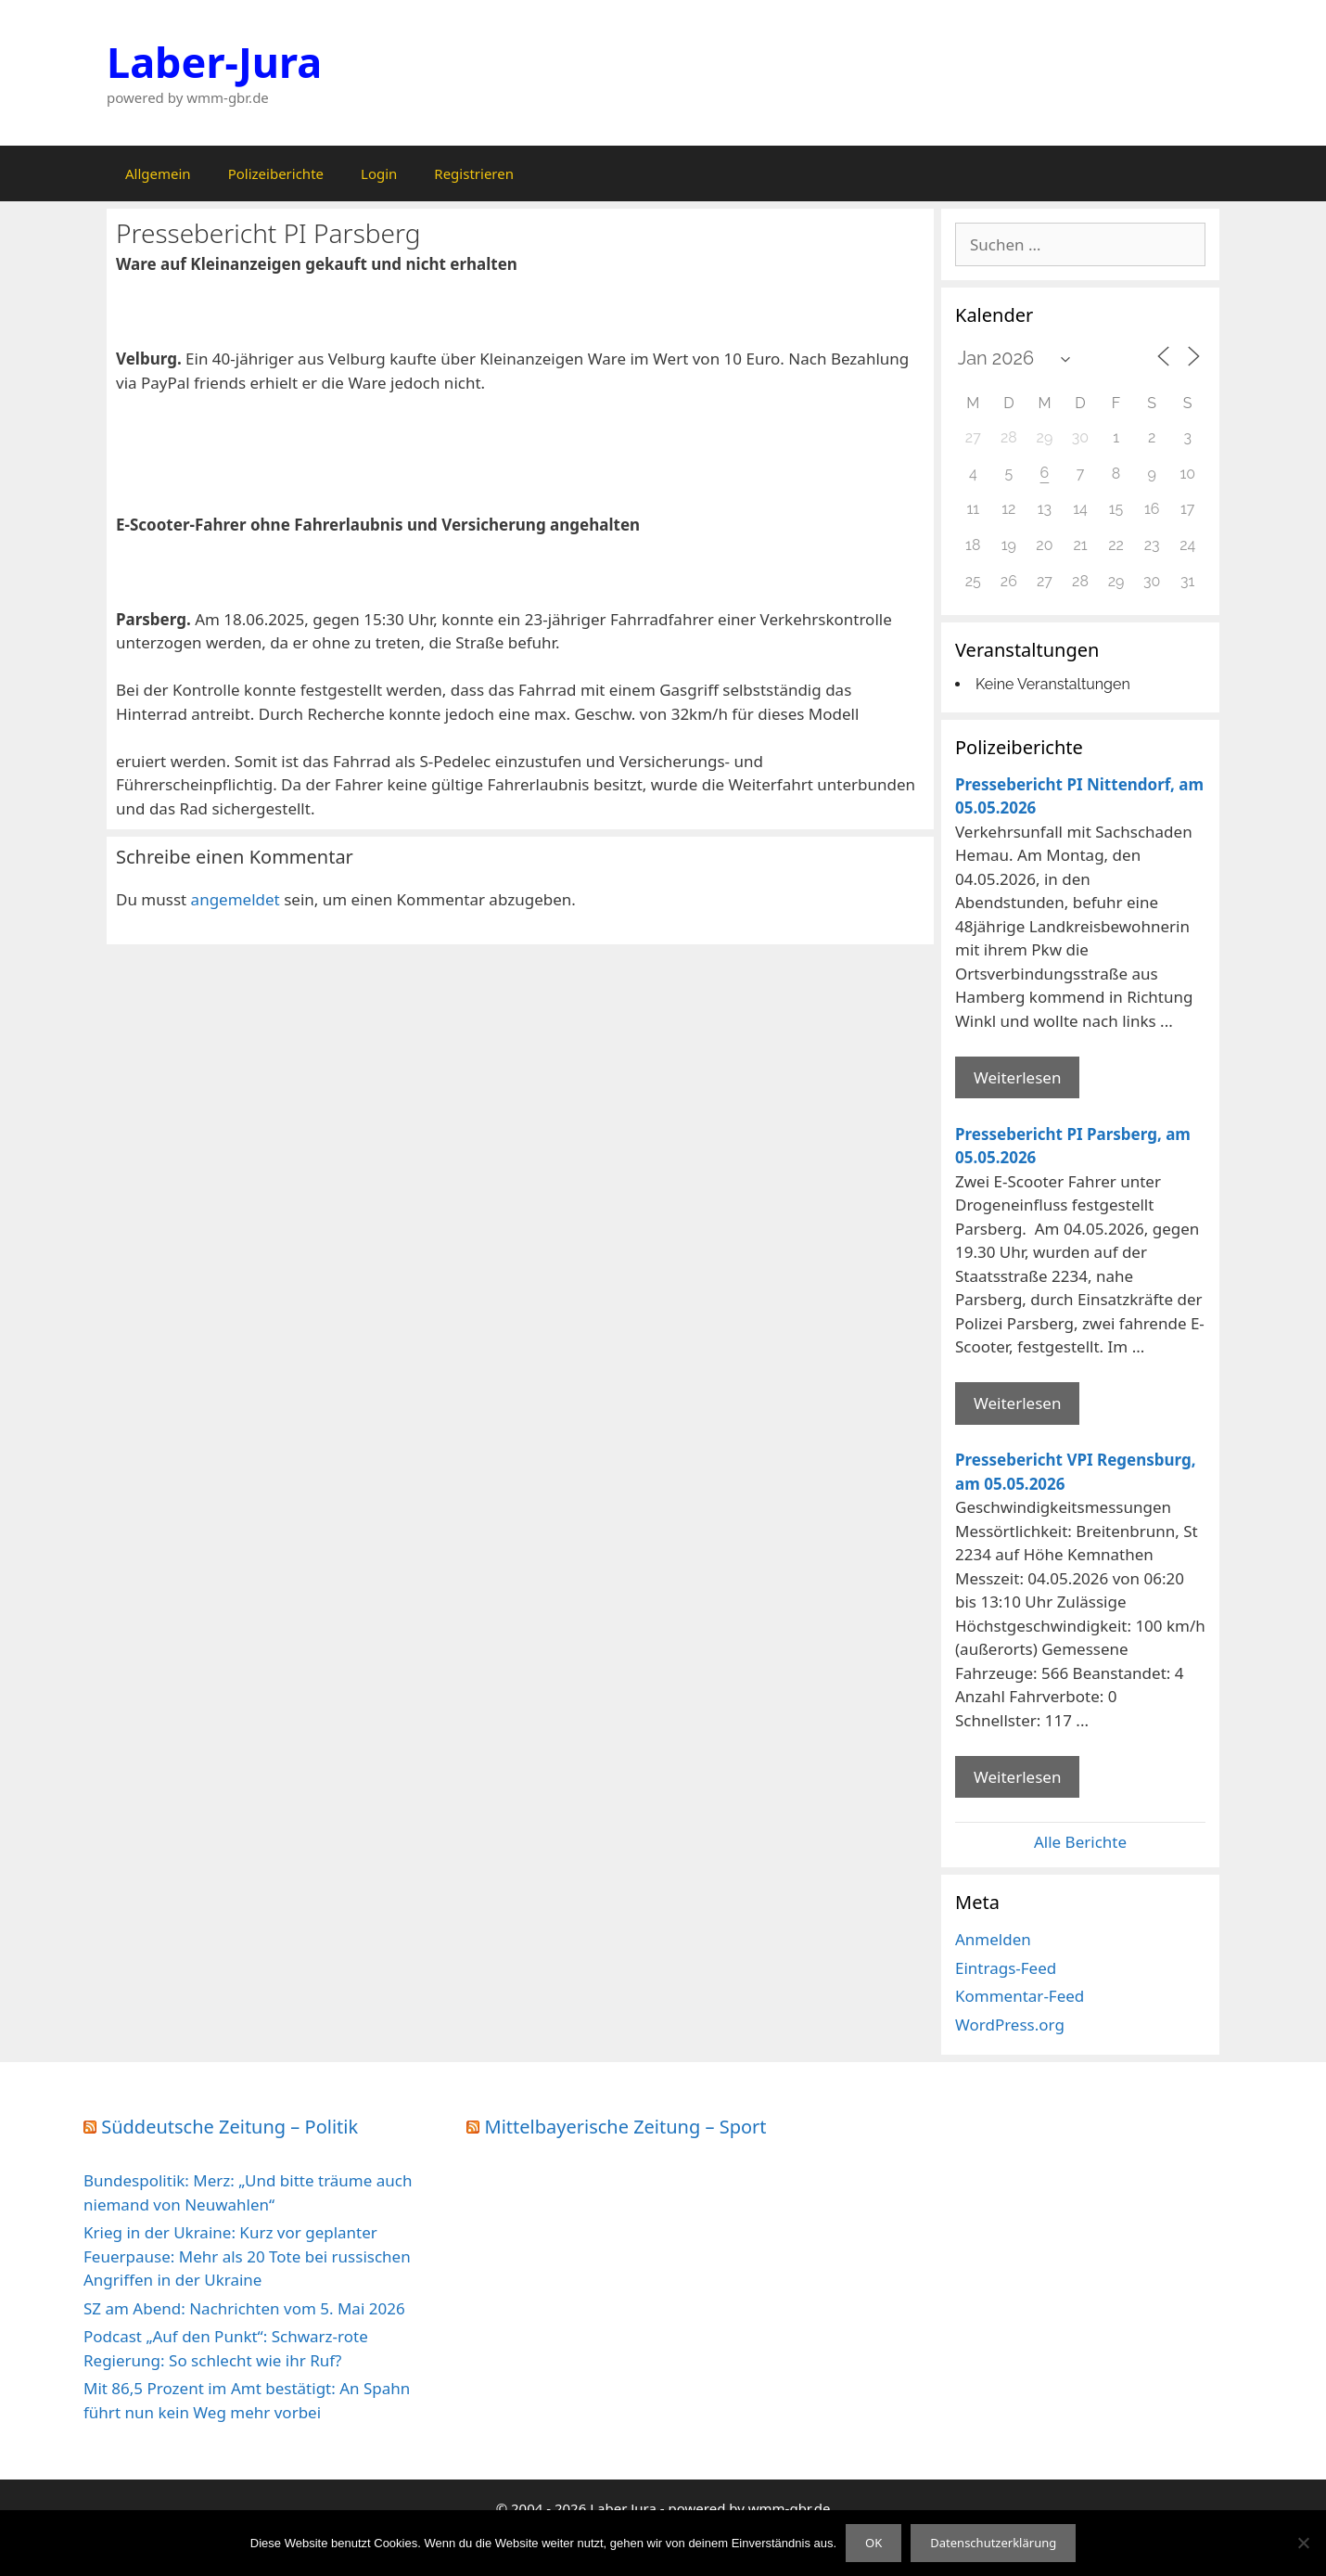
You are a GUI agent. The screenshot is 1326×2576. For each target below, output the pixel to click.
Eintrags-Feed (1005, 1968)
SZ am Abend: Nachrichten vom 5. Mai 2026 (244, 2308)
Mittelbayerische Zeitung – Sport (626, 2126)
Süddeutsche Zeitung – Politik (229, 2126)
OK (873, 2542)
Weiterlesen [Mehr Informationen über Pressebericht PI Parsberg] (1017, 1403)
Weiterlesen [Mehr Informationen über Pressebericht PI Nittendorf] (1017, 1077)
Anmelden (993, 1939)
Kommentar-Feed (1019, 1995)
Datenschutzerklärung (993, 2542)
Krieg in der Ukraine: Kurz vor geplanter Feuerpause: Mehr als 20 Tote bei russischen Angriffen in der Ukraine (247, 2256)
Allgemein (158, 173)
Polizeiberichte (276, 173)
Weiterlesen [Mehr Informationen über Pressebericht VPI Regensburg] (1017, 1777)
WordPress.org (1010, 2024)
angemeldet (235, 899)
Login (379, 173)
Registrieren (474, 173)
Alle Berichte (1080, 1841)
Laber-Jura (214, 61)
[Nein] (1303, 2542)
